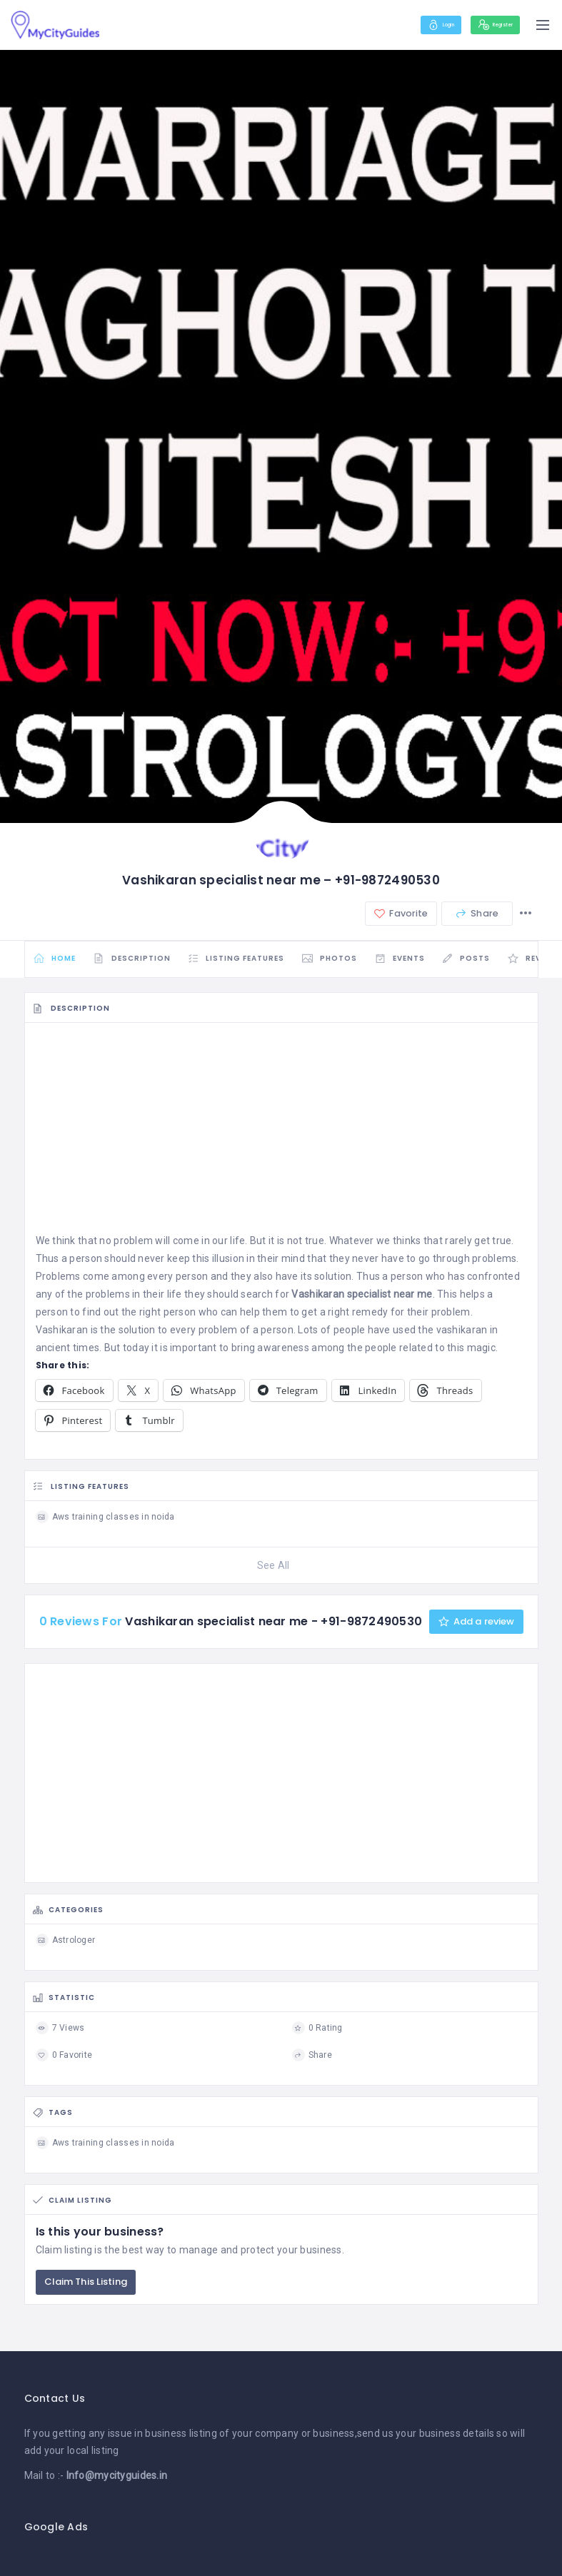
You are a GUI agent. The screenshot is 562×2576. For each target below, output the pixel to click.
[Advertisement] (281, 1140)
